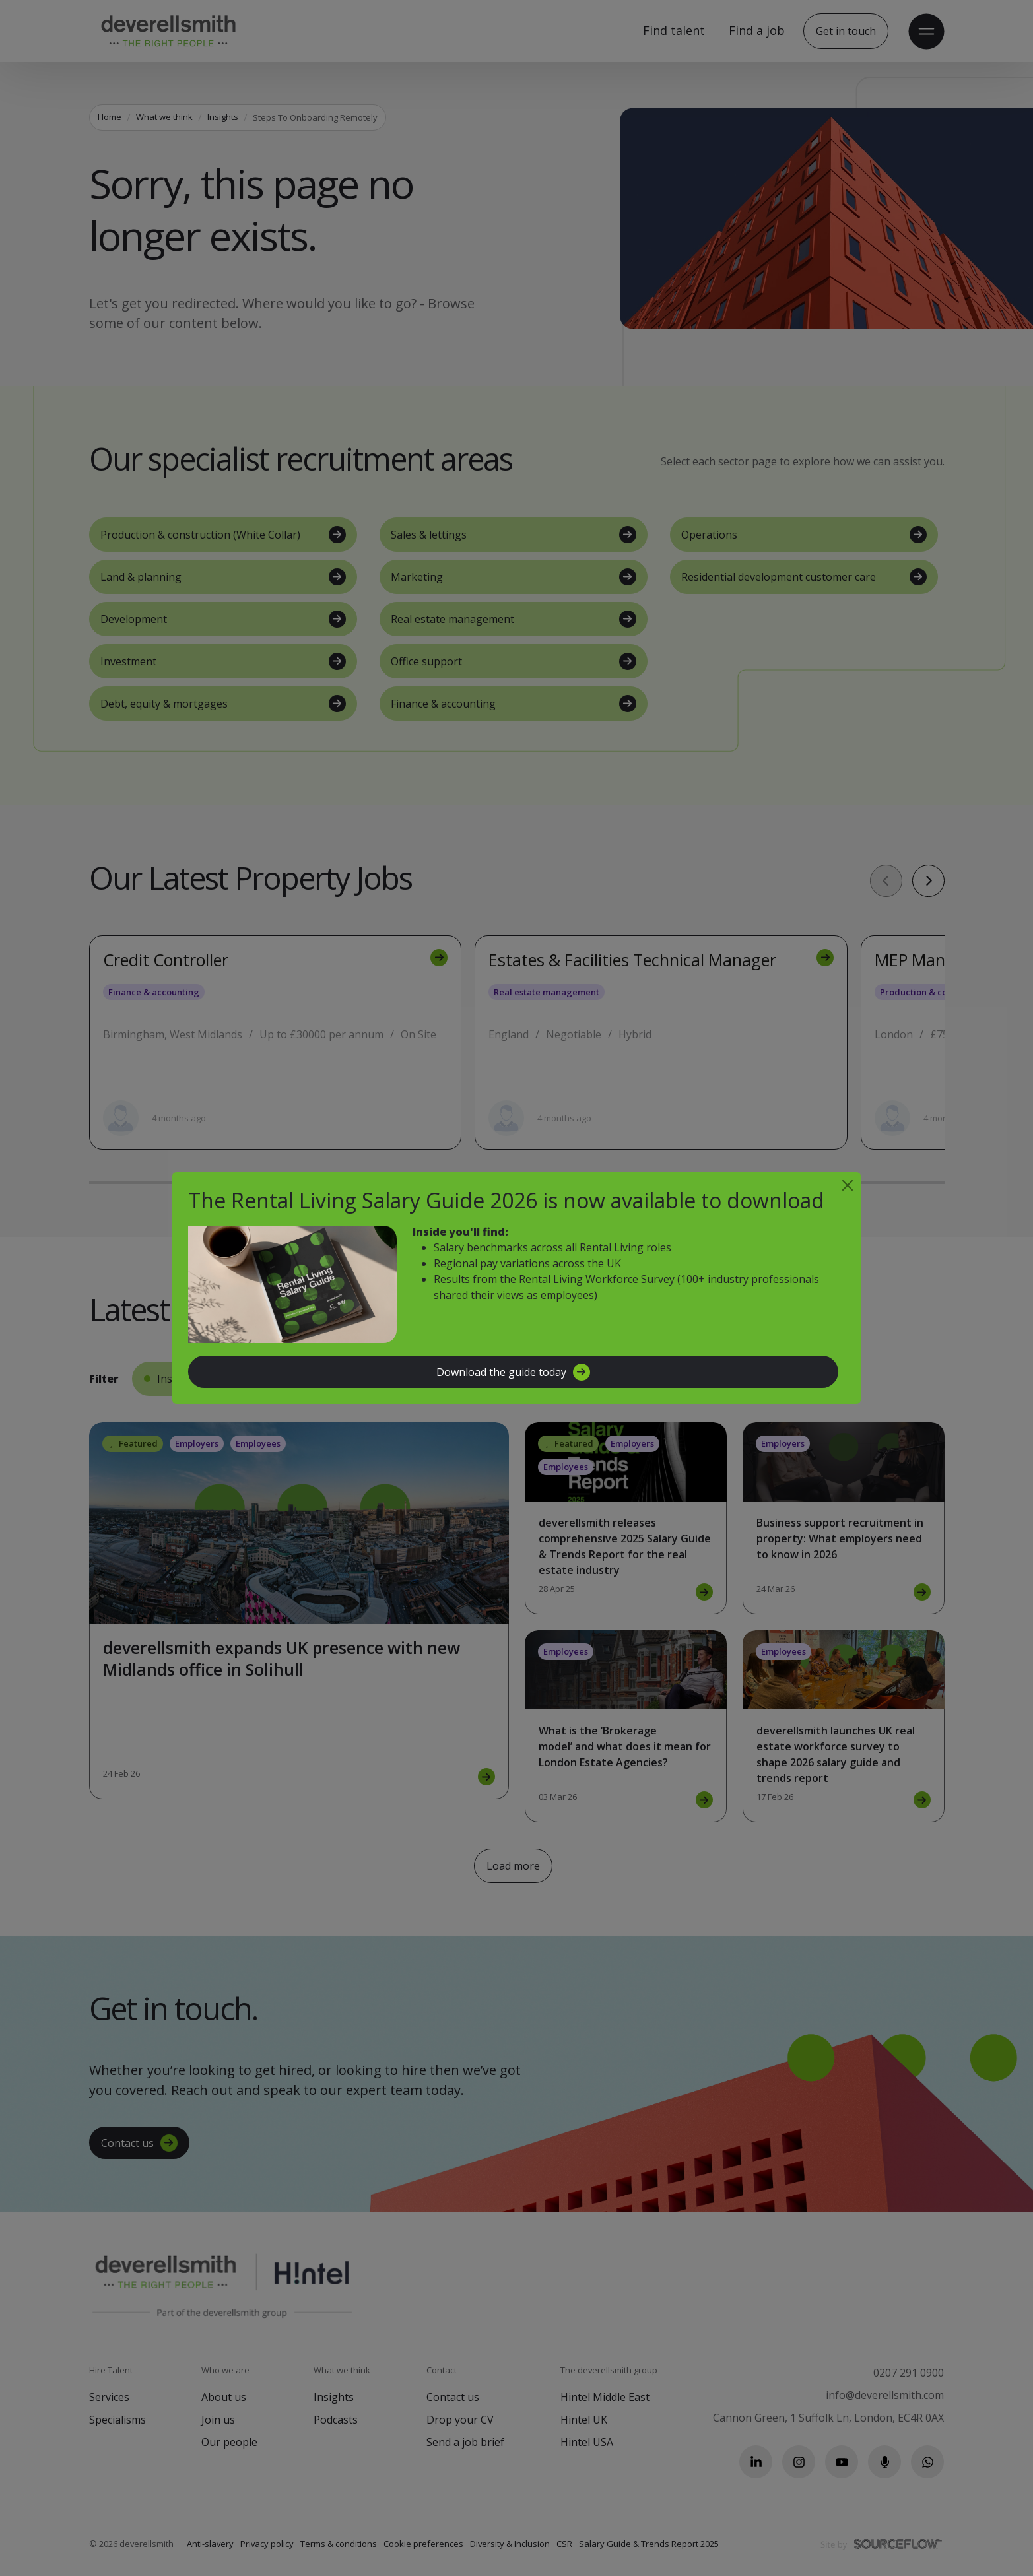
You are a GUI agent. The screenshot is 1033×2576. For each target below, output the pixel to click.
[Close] (847, 1185)
